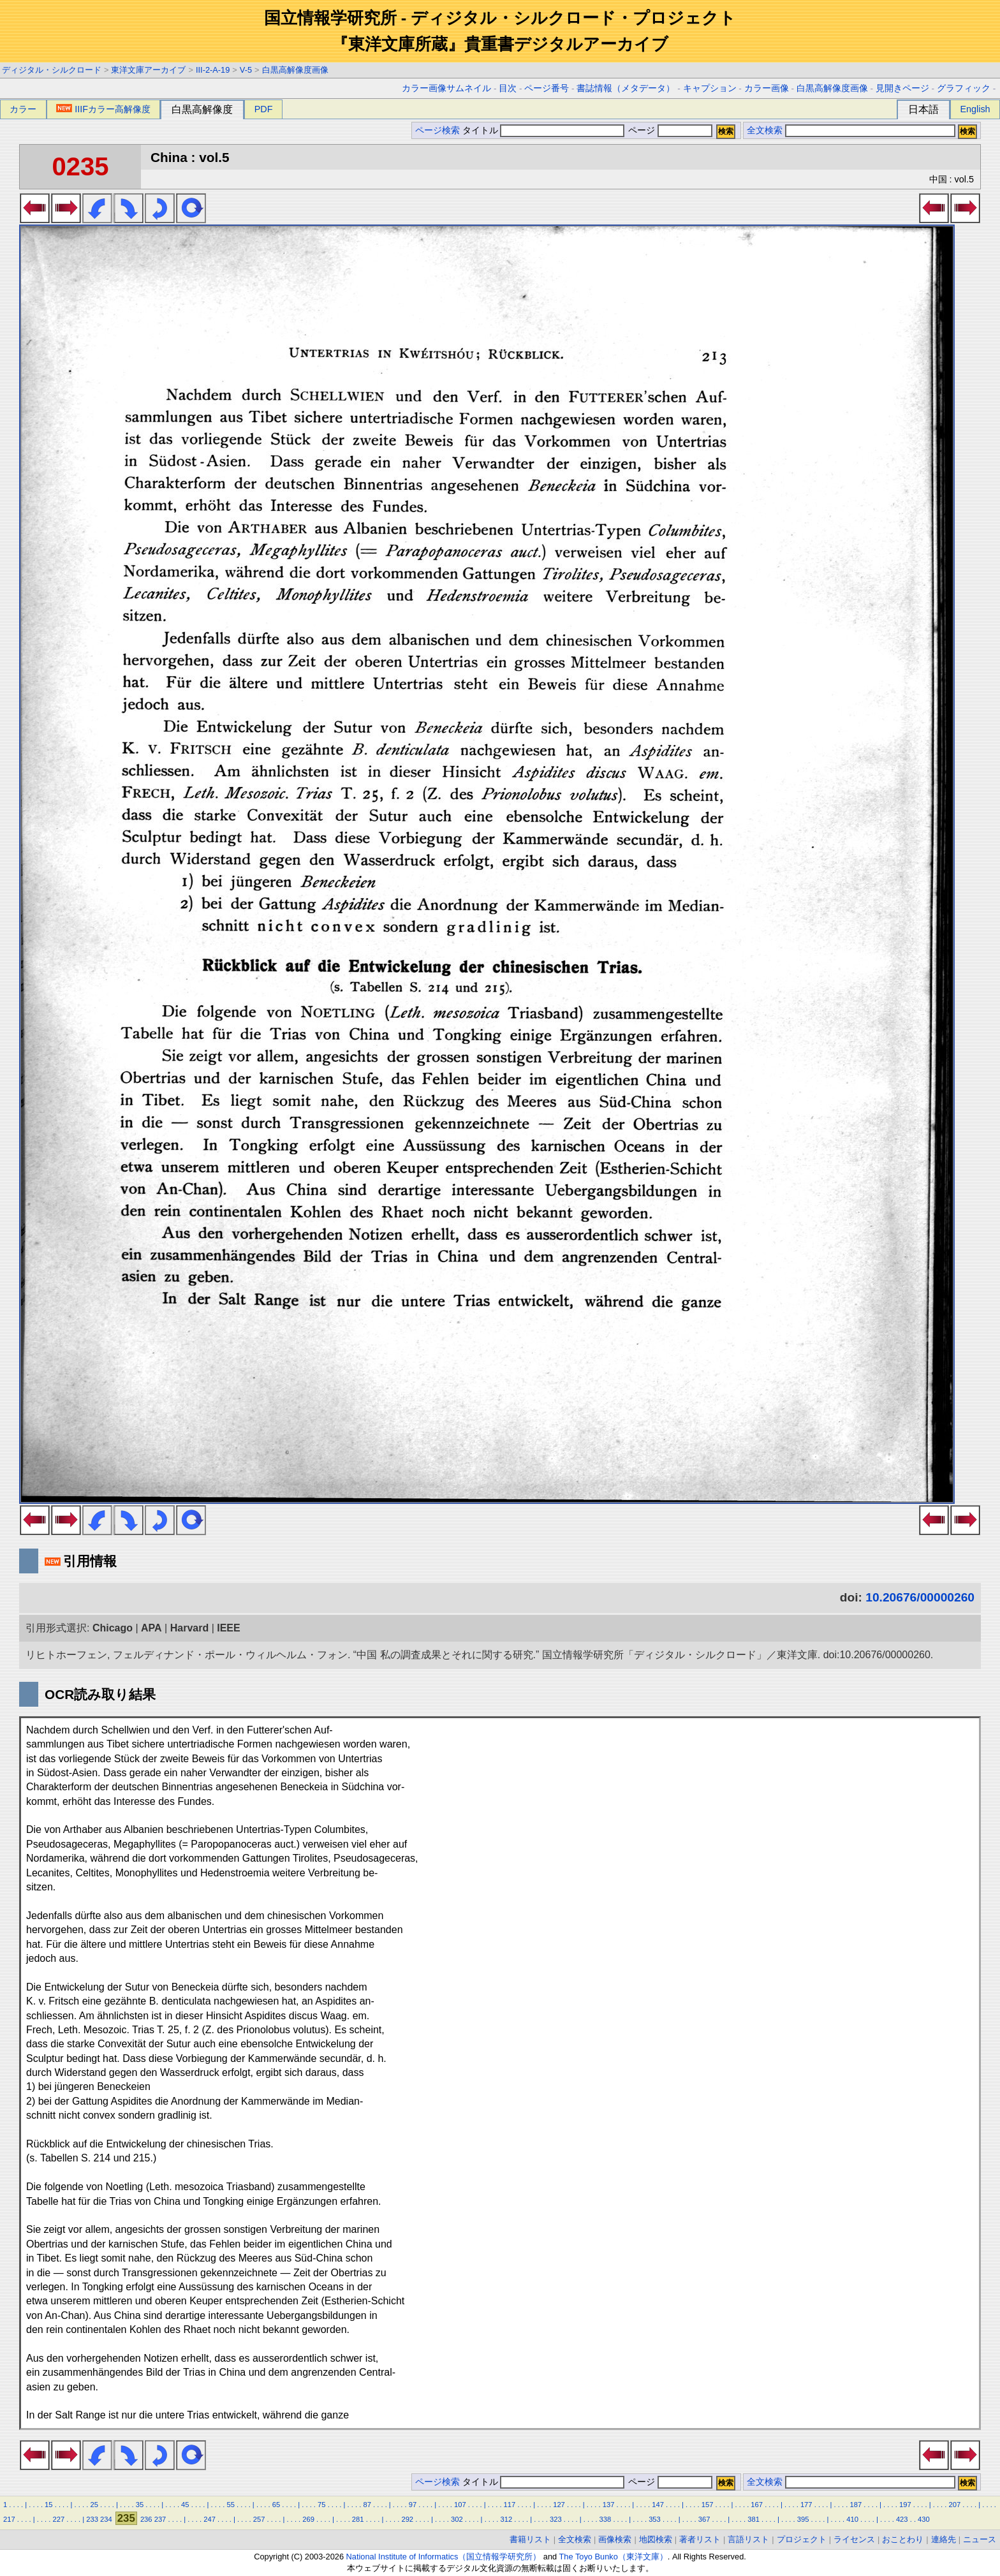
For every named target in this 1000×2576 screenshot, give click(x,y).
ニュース (979, 2539)
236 (146, 2519)
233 (92, 2519)
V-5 (246, 70)
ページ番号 (546, 88)
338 (605, 2519)
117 (510, 2504)
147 (658, 2504)
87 (367, 2504)
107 (460, 2504)
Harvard (189, 1628)
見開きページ (902, 88)
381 (753, 2519)
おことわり (902, 2539)
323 (556, 2519)
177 (806, 2504)
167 (757, 2504)
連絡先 (943, 2539)
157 (708, 2504)
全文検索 (765, 130)
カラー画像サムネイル (446, 88)
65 (276, 2504)
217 (9, 2519)
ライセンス (854, 2539)
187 (855, 2504)
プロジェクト (802, 2539)
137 (609, 2504)
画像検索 (614, 2539)
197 (905, 2504)
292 (407, 2519)
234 (106, 2519)
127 (559, 2504)
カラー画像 (766, 88)
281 (358, 2519)
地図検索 (655, 2539)
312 (507, 2519)
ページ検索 (437, 130)
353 (655, 2519)
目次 (508, 88)
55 (230, 2504)
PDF (263, 109)
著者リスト (700, 2539)
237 (160, 2519)
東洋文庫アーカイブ (148, 70)
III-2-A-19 (213, 70)
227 (59, 2519)
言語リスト (748, 2539)
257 (259, 2519)
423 (902, 2519)
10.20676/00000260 (919, 1597)
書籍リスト (530, 2539)
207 (955, 2504)
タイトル (543, 130)
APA (151, 1628)
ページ (669, 130)
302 (457, 2519)
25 (94, 2504)
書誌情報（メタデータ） (626, 88)
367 (704, 2519)
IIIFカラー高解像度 (103, 109)
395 (803, 2519)
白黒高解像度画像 (295, 70)
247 (209, 2519)
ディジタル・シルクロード (51, 70)
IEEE (228, 1628)
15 (48, 2504)
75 (321, 2504)
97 (412, 2504)
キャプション (710, 88)
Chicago (112, 1628)
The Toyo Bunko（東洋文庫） (613, 2556)
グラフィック (963, 88)
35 (139, 2504)
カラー (23, 109)
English (975, 109)
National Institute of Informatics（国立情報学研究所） (443, 2556)
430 (924, 2519)
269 (308, 2519)
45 (185, 2504)
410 (852, 2519)
